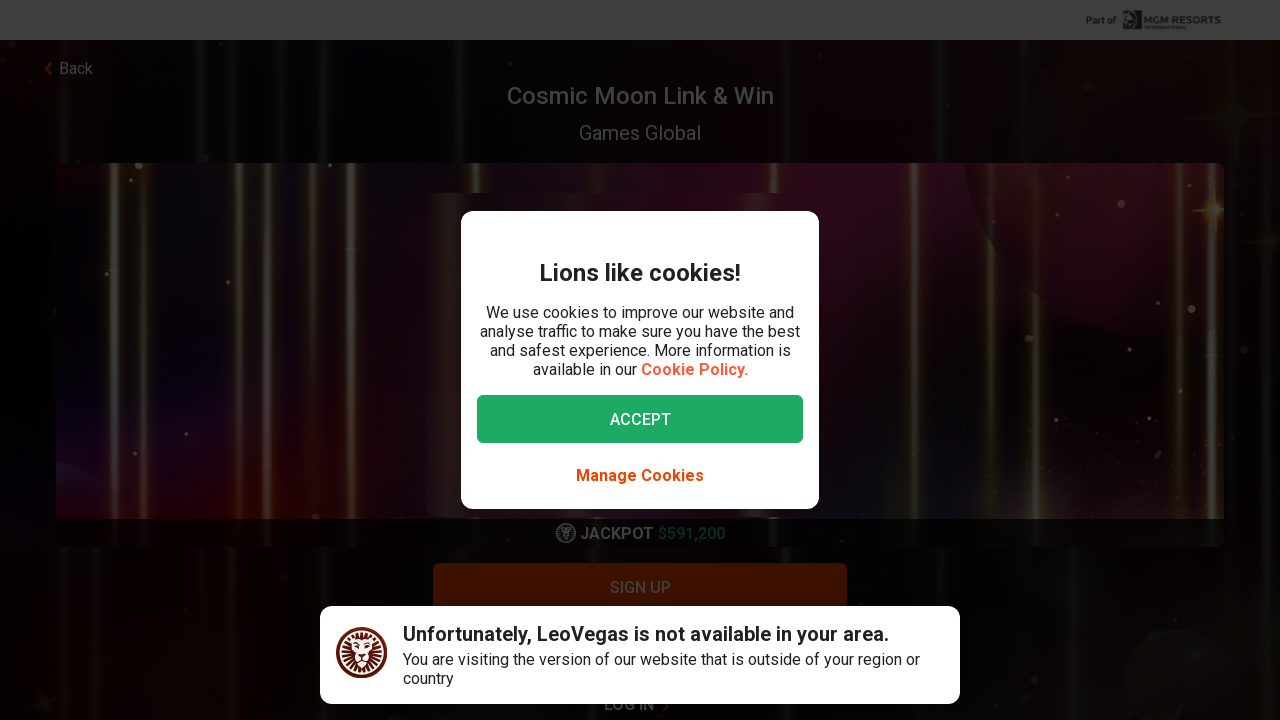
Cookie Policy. (694, 369)
